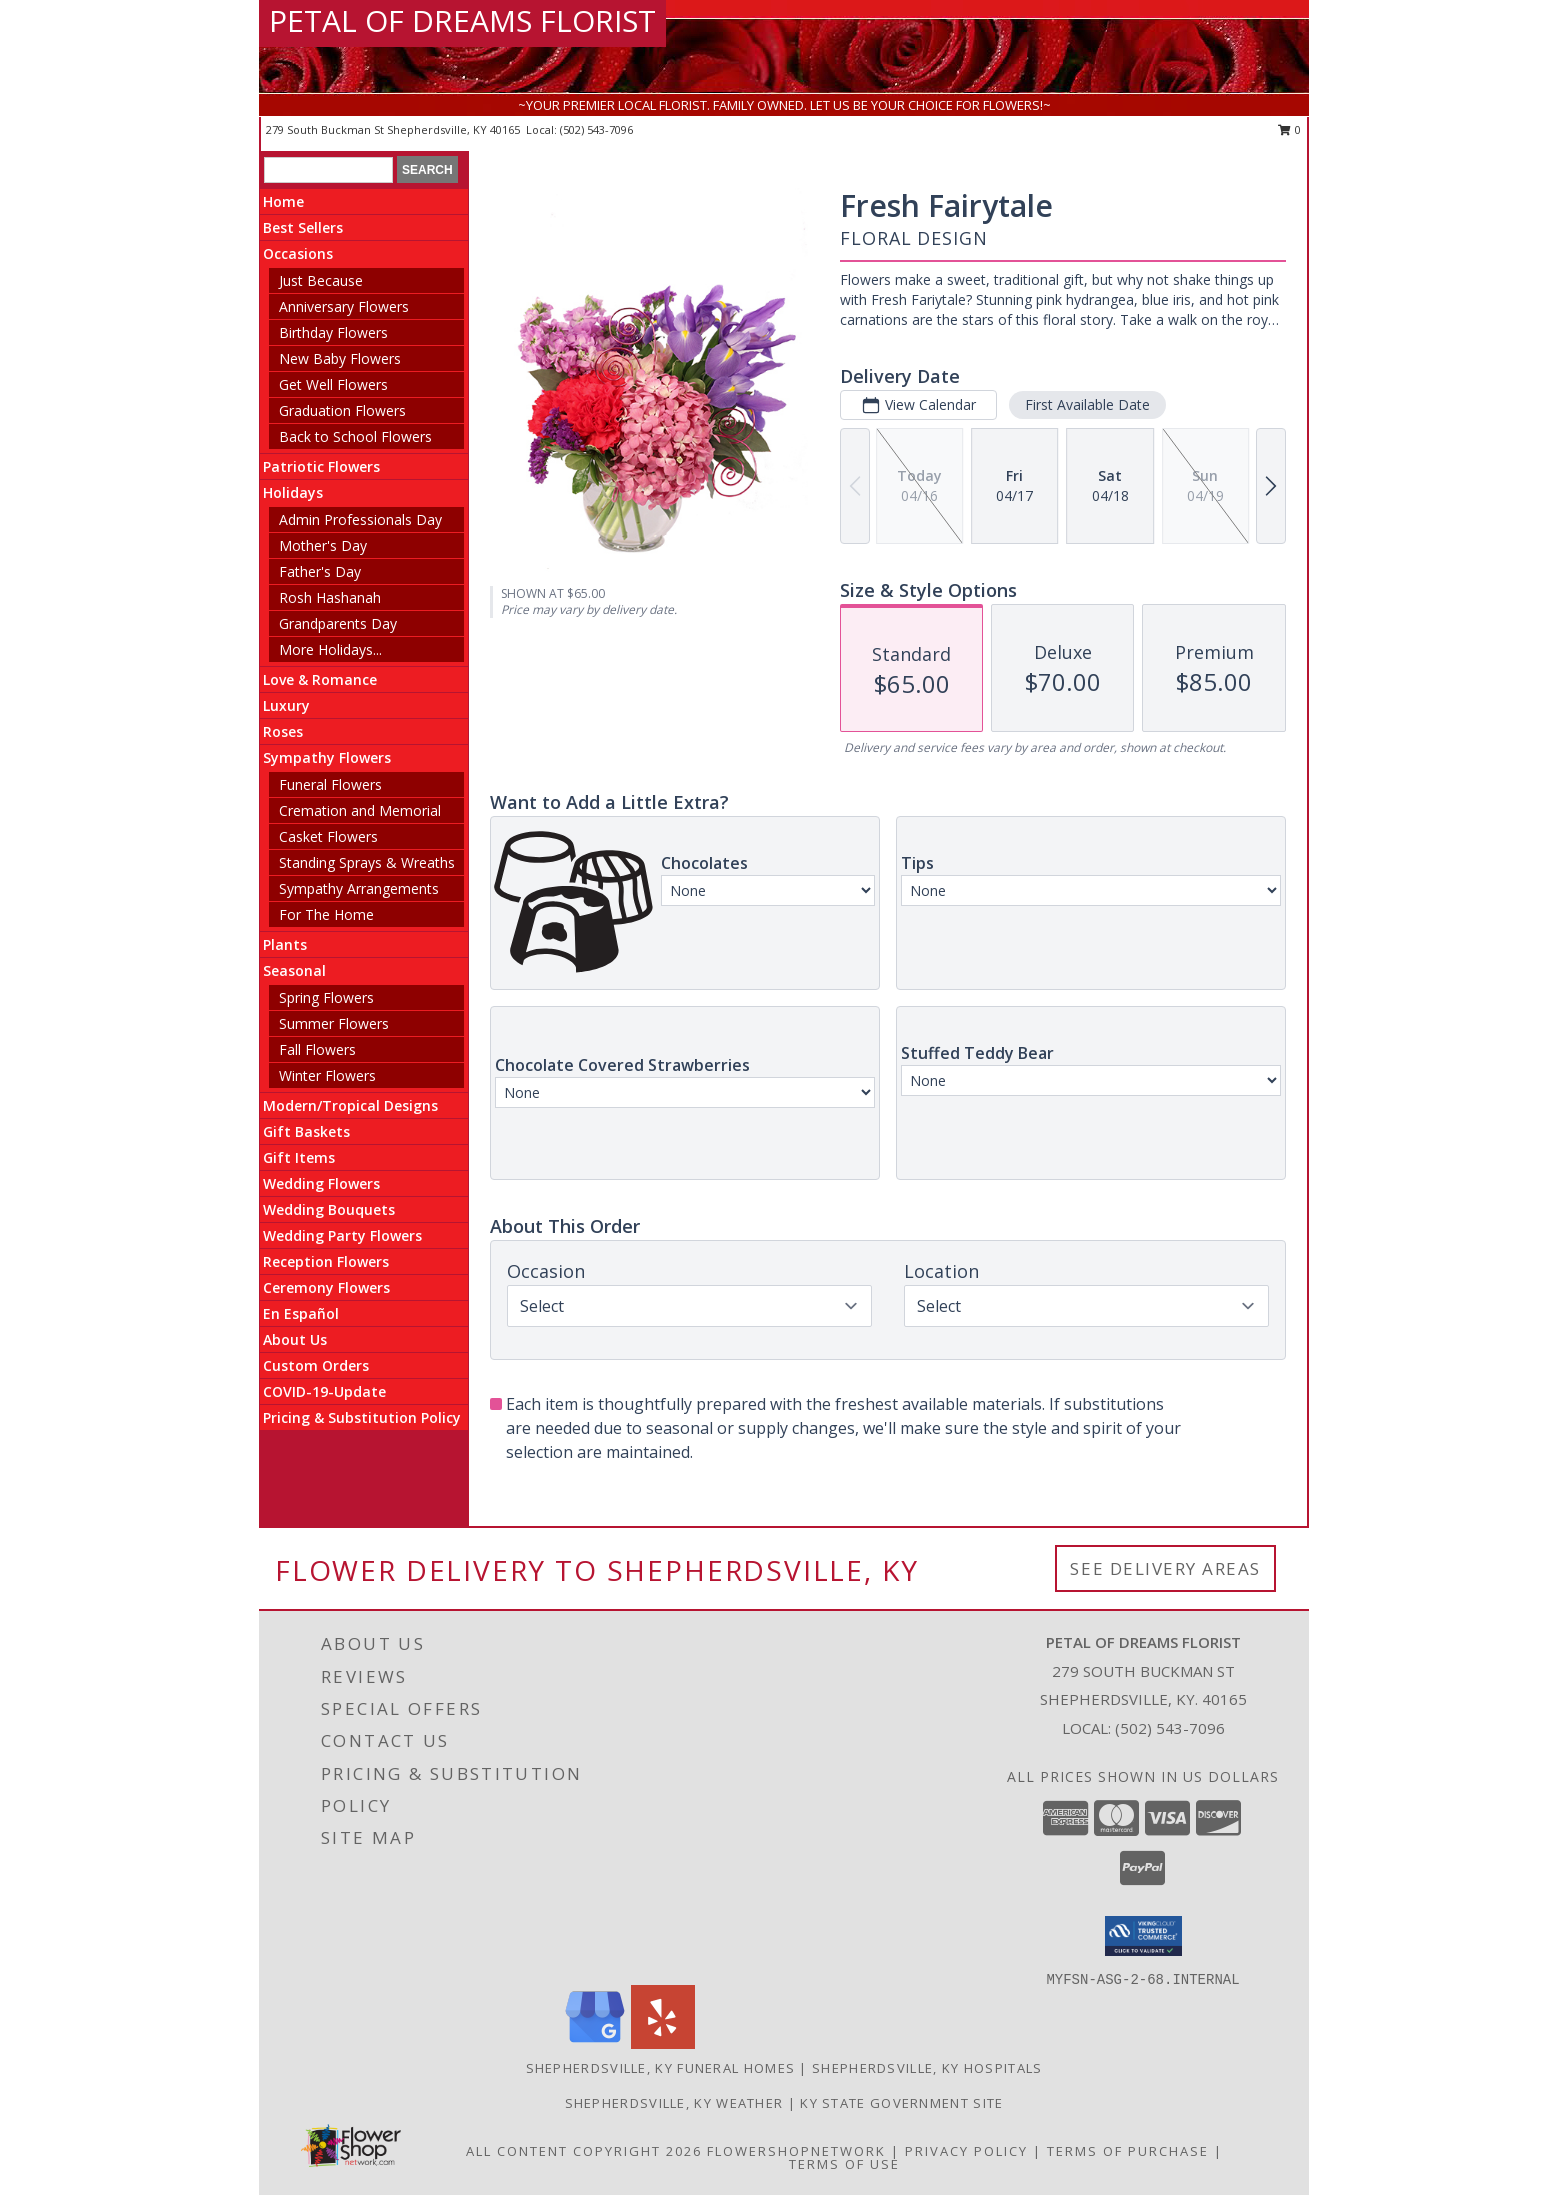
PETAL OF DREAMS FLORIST (462, 20)
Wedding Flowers (321, 1183)
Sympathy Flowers (327, 757)
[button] (1143, 1936)
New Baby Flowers (340, 358)
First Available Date (1087, 404)
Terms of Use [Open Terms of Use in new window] (844, 2164)
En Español (301, 1313)
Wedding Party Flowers (342, 1235)
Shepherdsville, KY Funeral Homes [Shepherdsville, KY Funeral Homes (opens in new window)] (661, 2068)
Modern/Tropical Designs (350, 1105)
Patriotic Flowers (321, 466)
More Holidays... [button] (330, 649)
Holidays (293, 492)
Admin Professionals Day (360, 519)
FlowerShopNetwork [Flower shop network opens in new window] (796, 2151)
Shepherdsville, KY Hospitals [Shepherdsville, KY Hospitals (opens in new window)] (927, 2068)
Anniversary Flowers (344, 306)
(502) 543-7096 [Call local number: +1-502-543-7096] (596, 129)
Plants (285, 944)
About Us (295, 1339)
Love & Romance (320, 679)
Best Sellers (303, 227)
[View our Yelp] (663, 2043)
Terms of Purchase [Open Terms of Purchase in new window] (1128, 2151)
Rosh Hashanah (330, 597)
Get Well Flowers (333, 384)
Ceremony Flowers (326, 1287)
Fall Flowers (317, 1049)
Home (283, 201)
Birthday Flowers (333, 332)
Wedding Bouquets (329, 1209)
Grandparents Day (338, 623)
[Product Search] (328, 170)
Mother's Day (323, 545)
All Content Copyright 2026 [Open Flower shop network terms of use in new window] (584, 2151)
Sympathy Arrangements (359, 888)
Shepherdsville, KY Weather (674, 2103)
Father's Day (320, 571)
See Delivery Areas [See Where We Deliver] (1165, 1568)
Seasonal (294, 970)
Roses (283, 731)
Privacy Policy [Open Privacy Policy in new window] (966, 2151)
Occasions (298, 253)
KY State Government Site (901, 2103)
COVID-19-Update (324, 1391)
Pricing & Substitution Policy (362, 1417)
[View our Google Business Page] (595, 2043)
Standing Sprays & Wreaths (367, 862)
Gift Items (299, 1157)
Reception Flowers (326, 1261)
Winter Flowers (327, 1075)
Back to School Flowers (355, 436)
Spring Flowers (326, 997)
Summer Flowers (334, 1023)
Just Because (321, 280)
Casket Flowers (328, 836)
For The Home (326, 914)
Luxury (286, 705)
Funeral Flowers (330, 784)
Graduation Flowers (342, 410)
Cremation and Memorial (360, 810)
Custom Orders (316, 1365)
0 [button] (1289, 129)
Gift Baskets (306, 1131)
